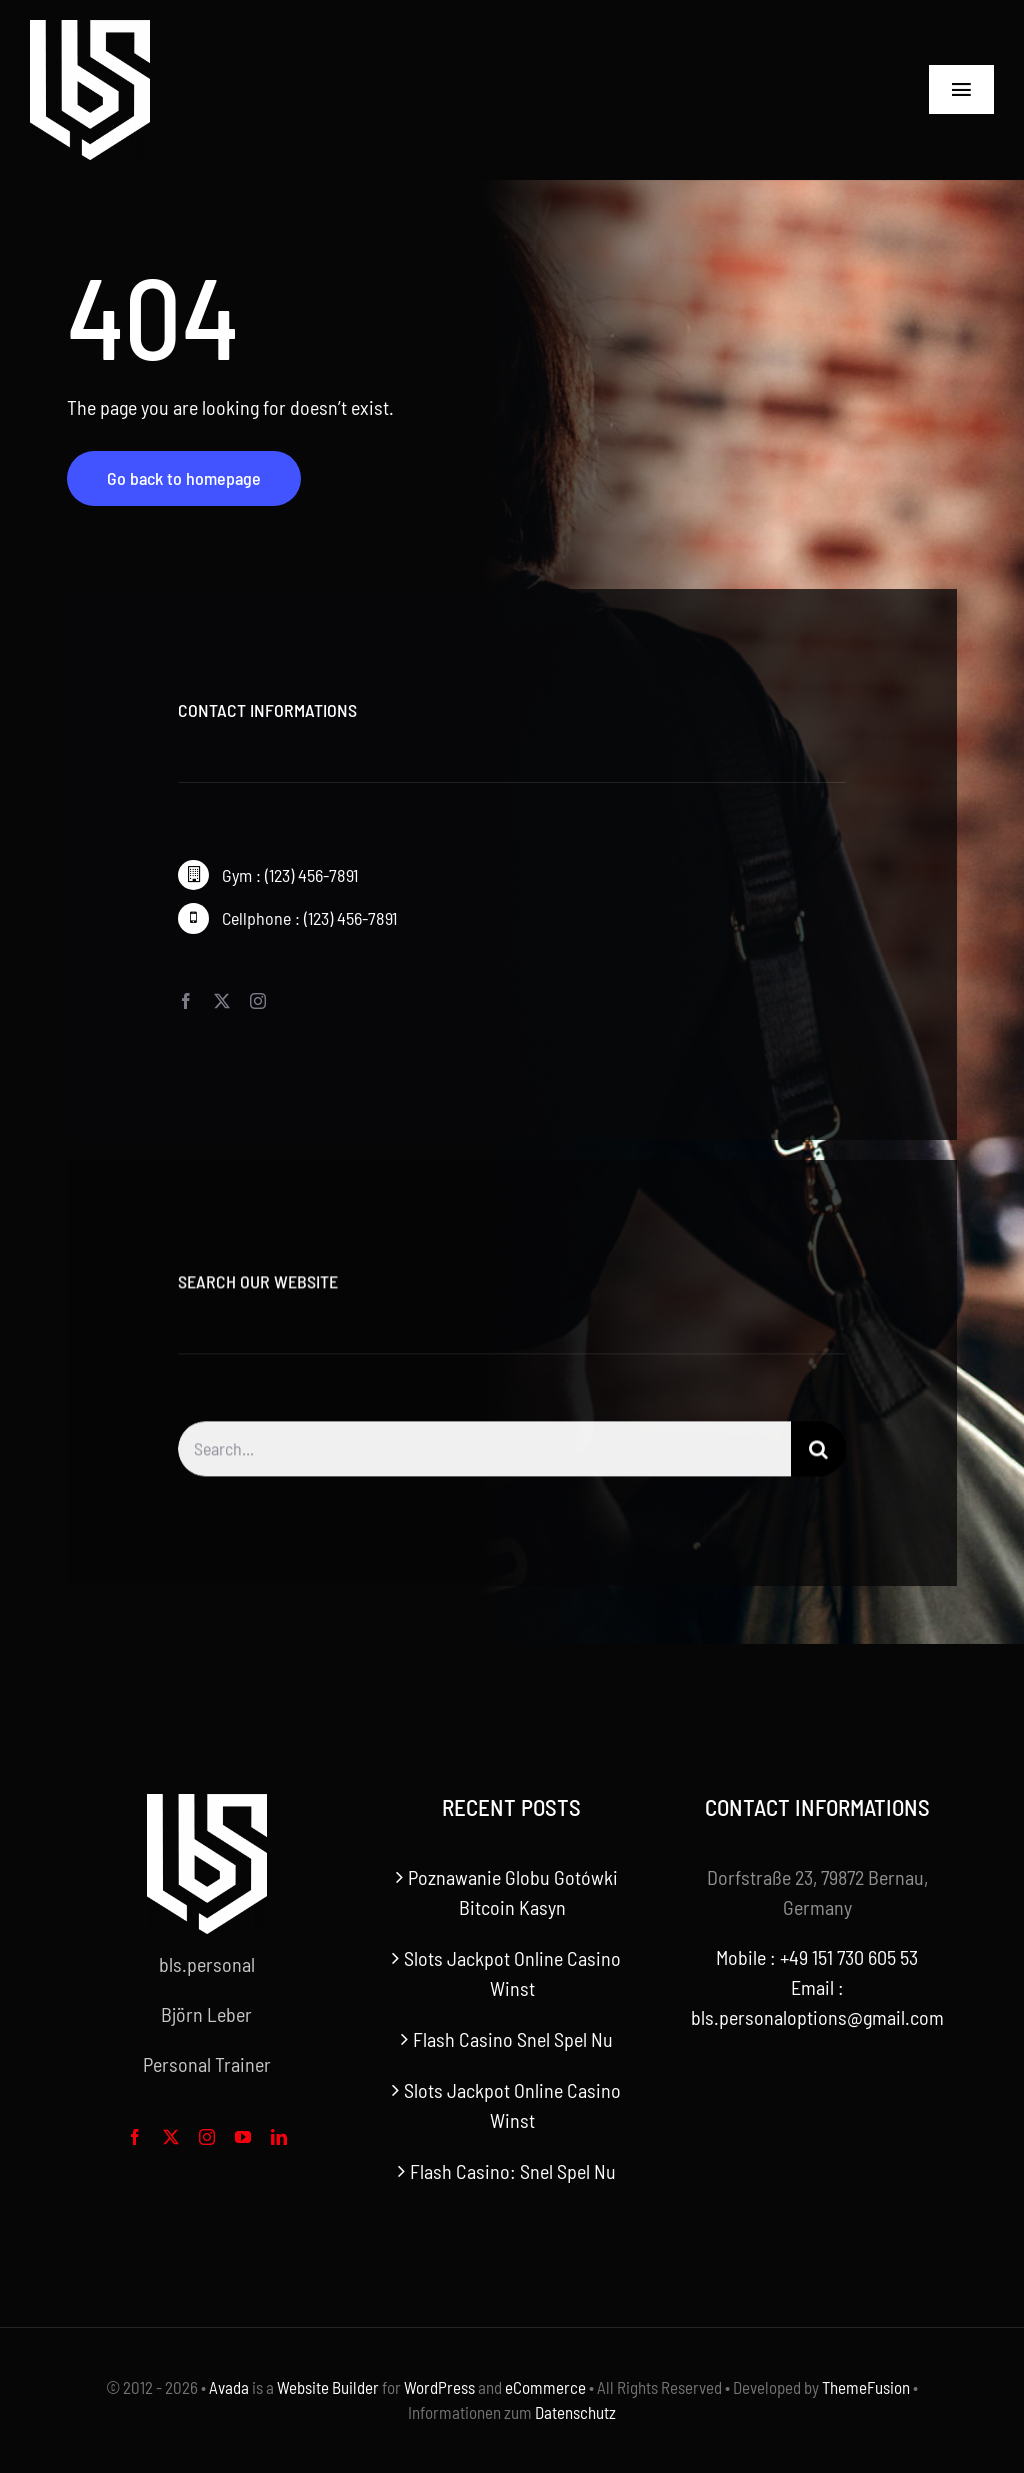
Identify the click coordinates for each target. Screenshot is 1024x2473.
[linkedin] (279, 2137)
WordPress (439, 2387)
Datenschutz (575, 2412)
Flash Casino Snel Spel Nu (513, 2039)
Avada (229, 2387)
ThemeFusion (866, 2387)
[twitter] (222, 1002)
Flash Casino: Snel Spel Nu (513, 2171)
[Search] (818, 1459)
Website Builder (328, 2387)
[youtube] (243, 2137)
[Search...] (484, 1459)
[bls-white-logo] (90, 30)
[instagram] (258, 1002)
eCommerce (545, 2387)
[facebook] (186, 1002)
